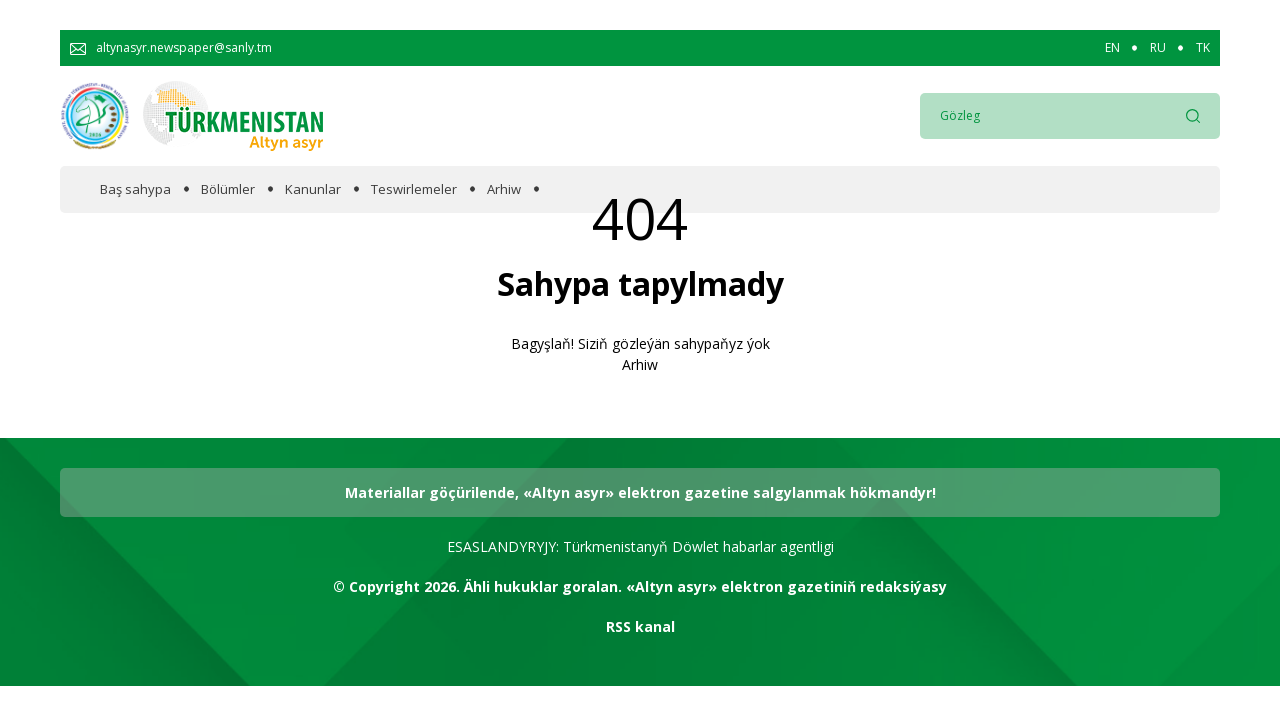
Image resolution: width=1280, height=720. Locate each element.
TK (1203, 48)
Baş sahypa (135, 189)
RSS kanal (640, 626)
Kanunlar (313, 189)
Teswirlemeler (414, 189)
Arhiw (504, 189)
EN (1112, 48)
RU (1158, 48)
